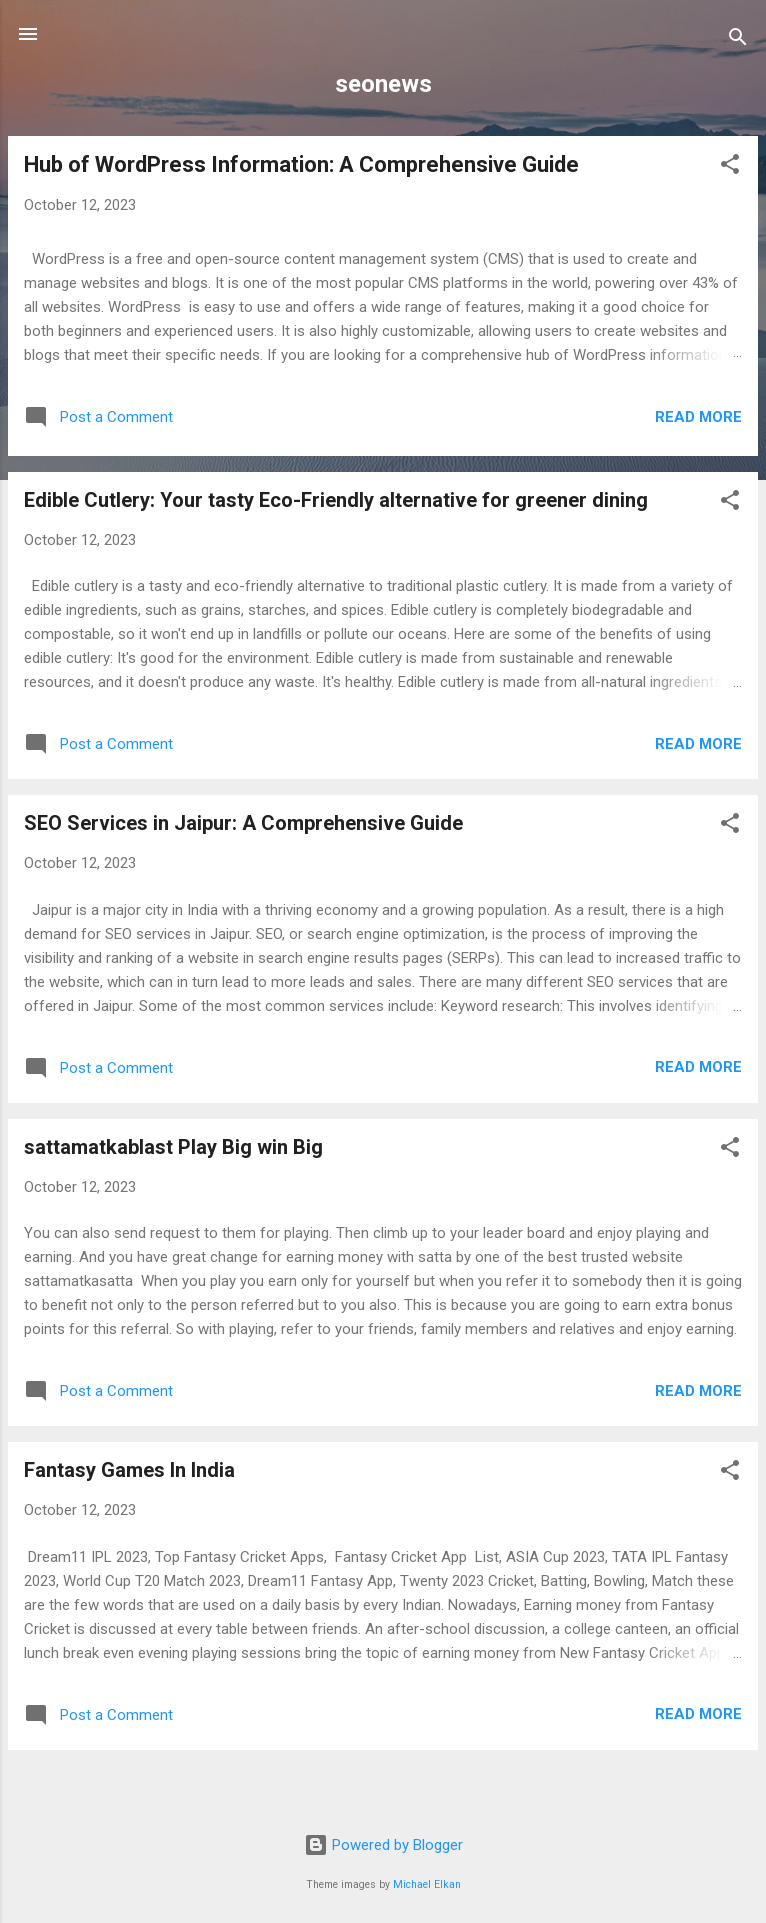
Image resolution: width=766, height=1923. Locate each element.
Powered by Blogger (383, 1845)
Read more (698, 417)
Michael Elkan (427, 1884)
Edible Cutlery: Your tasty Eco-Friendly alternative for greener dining (336, 500)
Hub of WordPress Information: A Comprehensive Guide (301, 164)
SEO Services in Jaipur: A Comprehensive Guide (243, 823)
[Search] (738, 40)
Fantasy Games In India (129, 1470)
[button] (730, 167)
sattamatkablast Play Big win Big (173, 1147)
